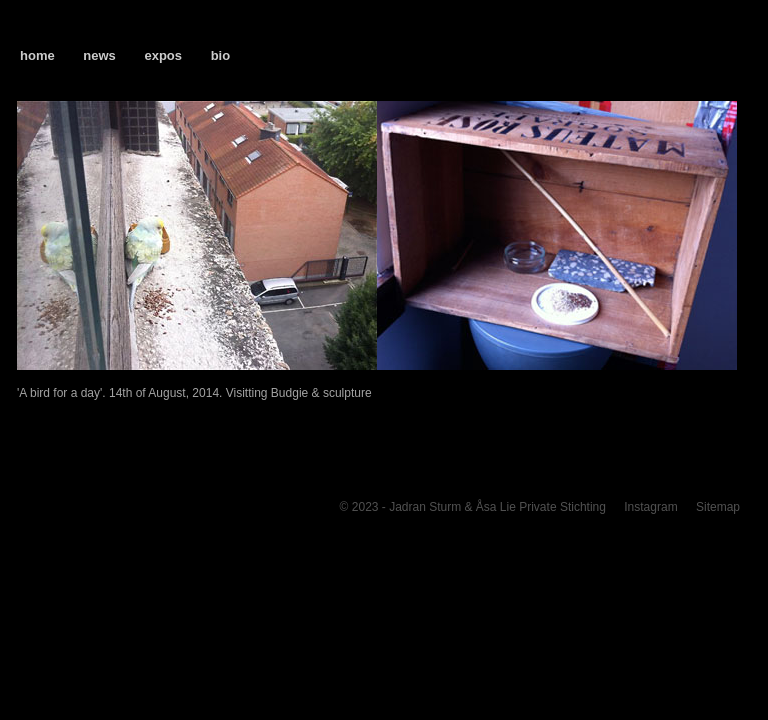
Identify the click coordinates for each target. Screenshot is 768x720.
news (99, 55)
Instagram (650, 507)
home (37, 55)
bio (221, 55)
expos (163, 55)
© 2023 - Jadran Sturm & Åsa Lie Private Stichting (473, 507)
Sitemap (718, 507)
